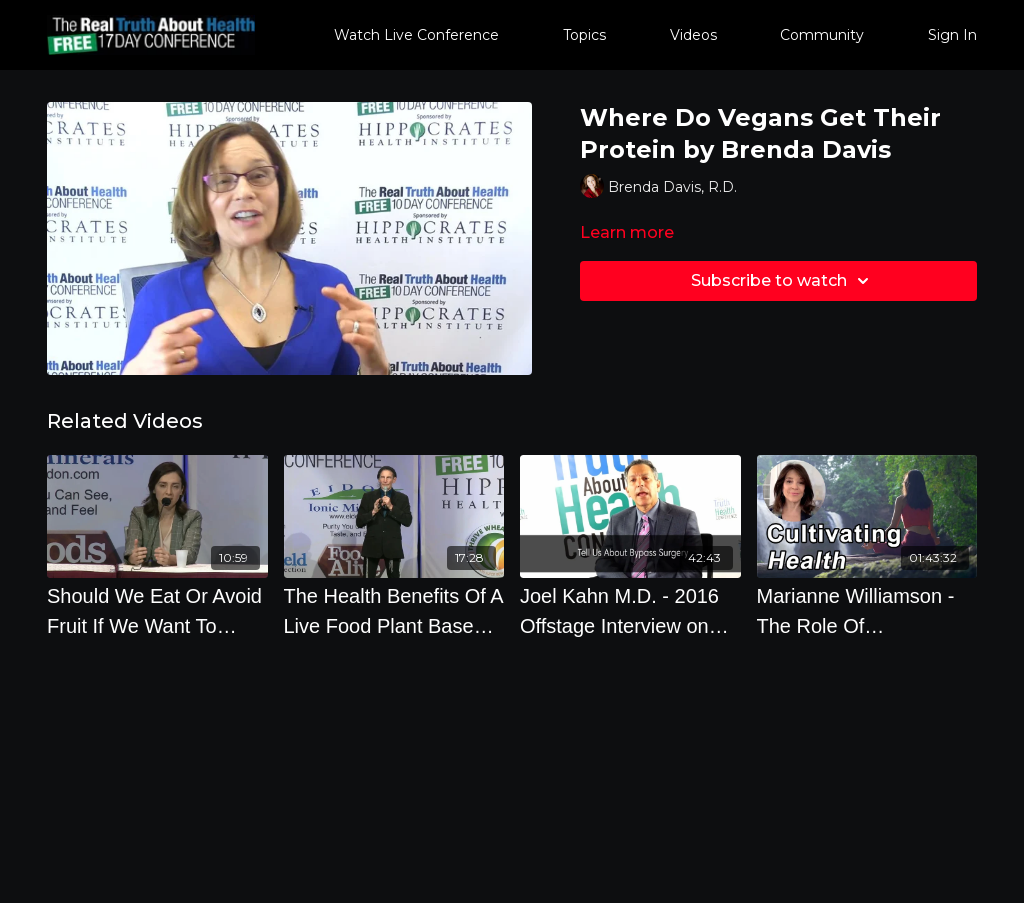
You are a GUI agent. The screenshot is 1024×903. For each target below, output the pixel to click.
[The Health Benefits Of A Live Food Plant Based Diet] (394, 611)
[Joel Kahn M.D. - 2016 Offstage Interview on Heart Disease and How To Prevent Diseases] (630, 611)
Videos (693, 35)
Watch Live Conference (416, 35)
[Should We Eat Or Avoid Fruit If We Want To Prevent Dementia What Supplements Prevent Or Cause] (157, 611)
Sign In (952, 35)
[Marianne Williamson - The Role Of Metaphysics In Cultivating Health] (867, 611)
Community (822, 35)
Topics (584, 35)
